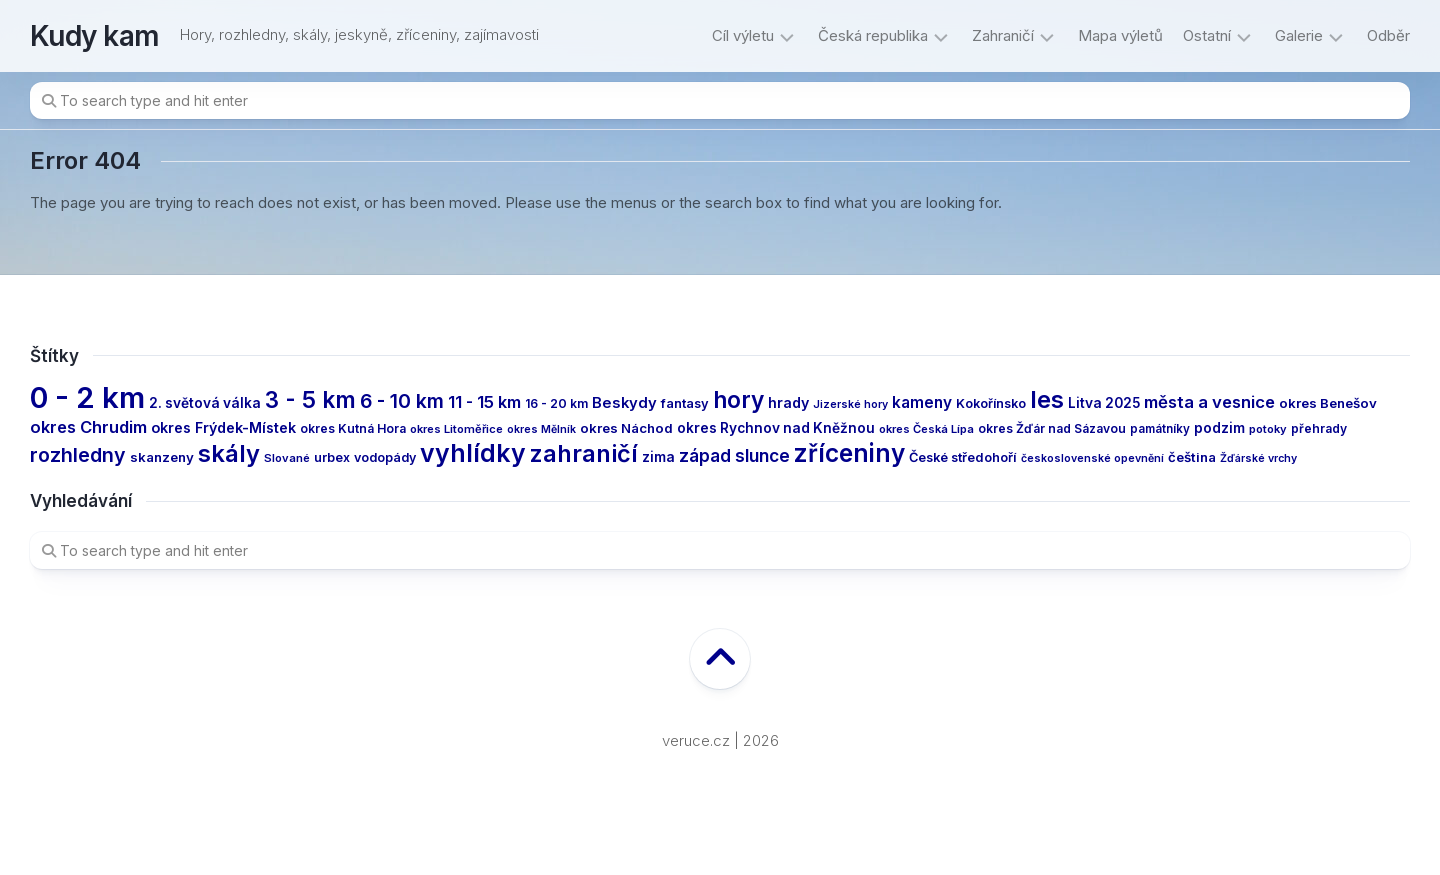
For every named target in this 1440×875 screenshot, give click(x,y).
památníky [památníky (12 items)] (1160, 429)
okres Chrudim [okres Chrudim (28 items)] (88, 427)
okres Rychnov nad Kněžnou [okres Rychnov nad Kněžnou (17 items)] (776, 428)
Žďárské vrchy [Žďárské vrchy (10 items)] (1258, 458)
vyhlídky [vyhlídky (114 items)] (473, 453)
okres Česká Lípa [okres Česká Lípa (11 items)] (926, 429)
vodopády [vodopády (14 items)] (385, 457)
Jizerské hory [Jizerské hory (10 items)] (850, 404)
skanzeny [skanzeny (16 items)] (162, 457)
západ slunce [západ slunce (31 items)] (734, 455)
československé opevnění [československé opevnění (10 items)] (1092, 458)
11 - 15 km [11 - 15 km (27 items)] (484, 402)
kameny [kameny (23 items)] (922, 402)
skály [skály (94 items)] (229, 453)
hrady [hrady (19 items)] (788, 402)
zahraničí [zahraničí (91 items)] (584, 453)
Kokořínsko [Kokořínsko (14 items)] (991, 403)
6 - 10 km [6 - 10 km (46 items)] (402, 401)
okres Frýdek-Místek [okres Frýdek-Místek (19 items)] (223, 427)
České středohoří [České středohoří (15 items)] (963, 457)
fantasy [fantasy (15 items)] (685, 403)
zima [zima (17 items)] (658, 457)
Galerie (1299, 35)
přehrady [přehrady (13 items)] (1319, 428)
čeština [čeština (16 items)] (1192, 457)
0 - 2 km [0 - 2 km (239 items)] (87, 397)
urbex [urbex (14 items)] (332, 457)
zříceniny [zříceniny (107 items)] (849, 453)
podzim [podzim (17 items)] (1219, 428)
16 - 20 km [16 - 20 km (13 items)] (556, 403)
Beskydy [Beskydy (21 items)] (624, 403)
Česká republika (873, 35)
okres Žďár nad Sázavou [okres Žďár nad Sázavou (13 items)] (1052, 428)
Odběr (1388, 35)
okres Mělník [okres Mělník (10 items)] (541, 429)
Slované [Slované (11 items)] (287, 458)
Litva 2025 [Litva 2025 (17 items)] (1104, 403)
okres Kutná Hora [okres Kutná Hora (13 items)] (353, 428)
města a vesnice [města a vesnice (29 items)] (1209, 402)
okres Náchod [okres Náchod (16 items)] (626, 428)
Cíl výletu (743, 35)
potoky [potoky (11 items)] (1268, 429)
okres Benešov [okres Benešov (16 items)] (1328, 403)
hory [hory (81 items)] (738, 399)
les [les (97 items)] (1047, 399)
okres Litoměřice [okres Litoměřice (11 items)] (456, 429)
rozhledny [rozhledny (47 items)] (78, 455)
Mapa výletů (1120, 35)
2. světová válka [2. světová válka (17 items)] (205, 403)
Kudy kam (95, 36)
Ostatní (1207, 35)
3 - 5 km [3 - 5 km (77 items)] (310, 399)
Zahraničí (1003, 35)
